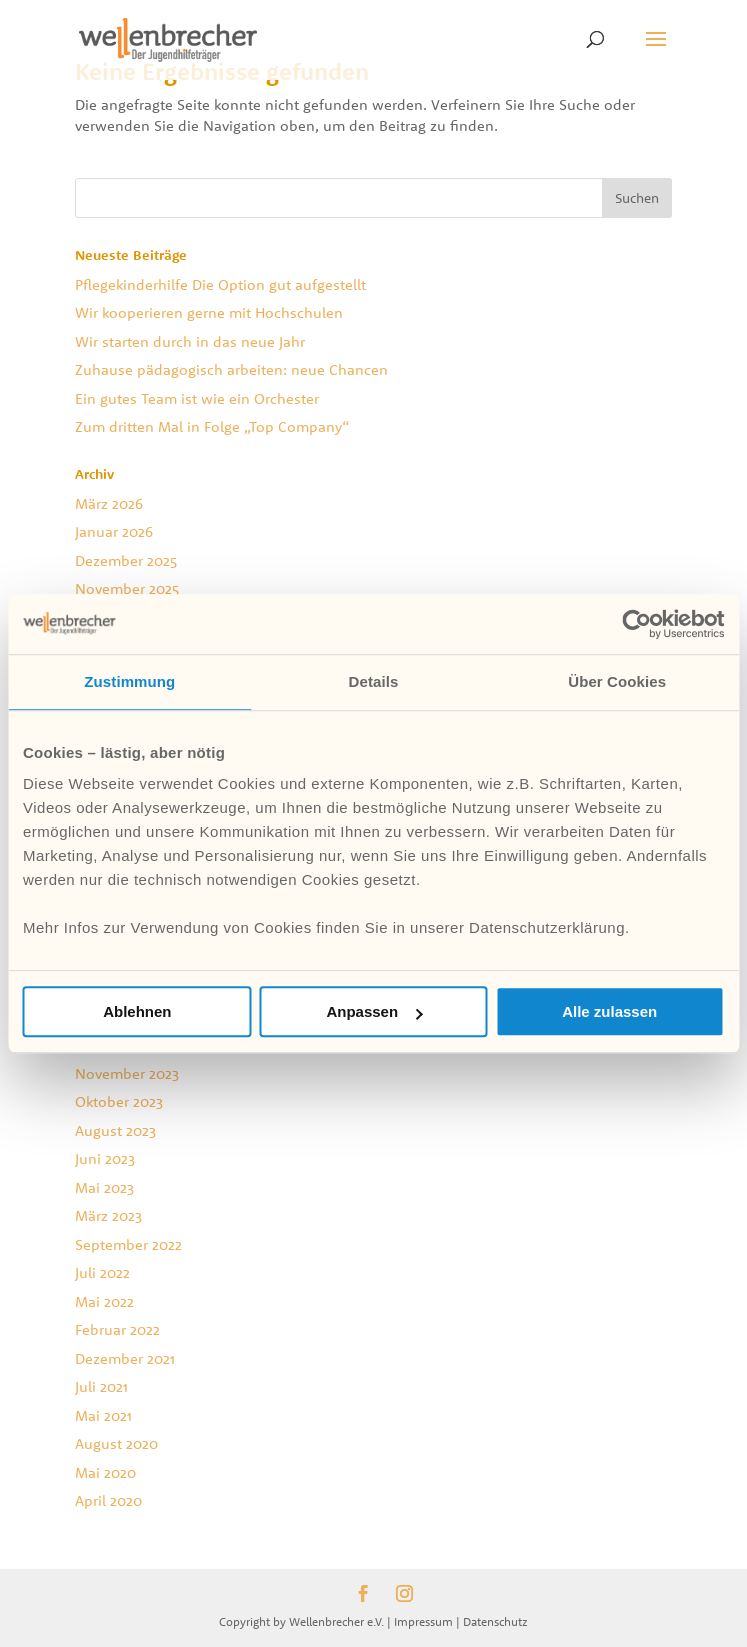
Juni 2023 (105, 1158)
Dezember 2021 (125, 1358)
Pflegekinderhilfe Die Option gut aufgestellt (220, 284)
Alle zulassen (609, 1011)
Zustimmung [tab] (129, 681)
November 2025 (127, 588)
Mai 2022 (104, 1301)
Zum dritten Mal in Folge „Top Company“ (212, 426)
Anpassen (374, 1011)
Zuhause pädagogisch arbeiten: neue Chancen (231, 369)
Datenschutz (495, 1621)
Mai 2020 (105, 1472)
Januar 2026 (114, 531)
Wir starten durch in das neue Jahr (190, 341)
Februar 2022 (117, 1329)
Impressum (423, 1621)
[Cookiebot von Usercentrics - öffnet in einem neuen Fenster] (636, 624)
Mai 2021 (103, 1415)
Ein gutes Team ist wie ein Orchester (197, 398)
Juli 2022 (102, 1272)
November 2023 (127, 1073)
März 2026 (109, 503)
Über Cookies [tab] (617, 681)
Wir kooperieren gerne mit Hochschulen (209, 312)
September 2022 (128, 1244)
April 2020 (108, 1500)
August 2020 (116, 1443)
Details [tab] (374, 681)
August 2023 (115, 1130)
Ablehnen (137, 1011)
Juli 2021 (101, 1386)
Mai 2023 (104, 1187)
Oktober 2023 (119, 1101)
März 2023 (108, 1215)
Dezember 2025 (126, 560)
